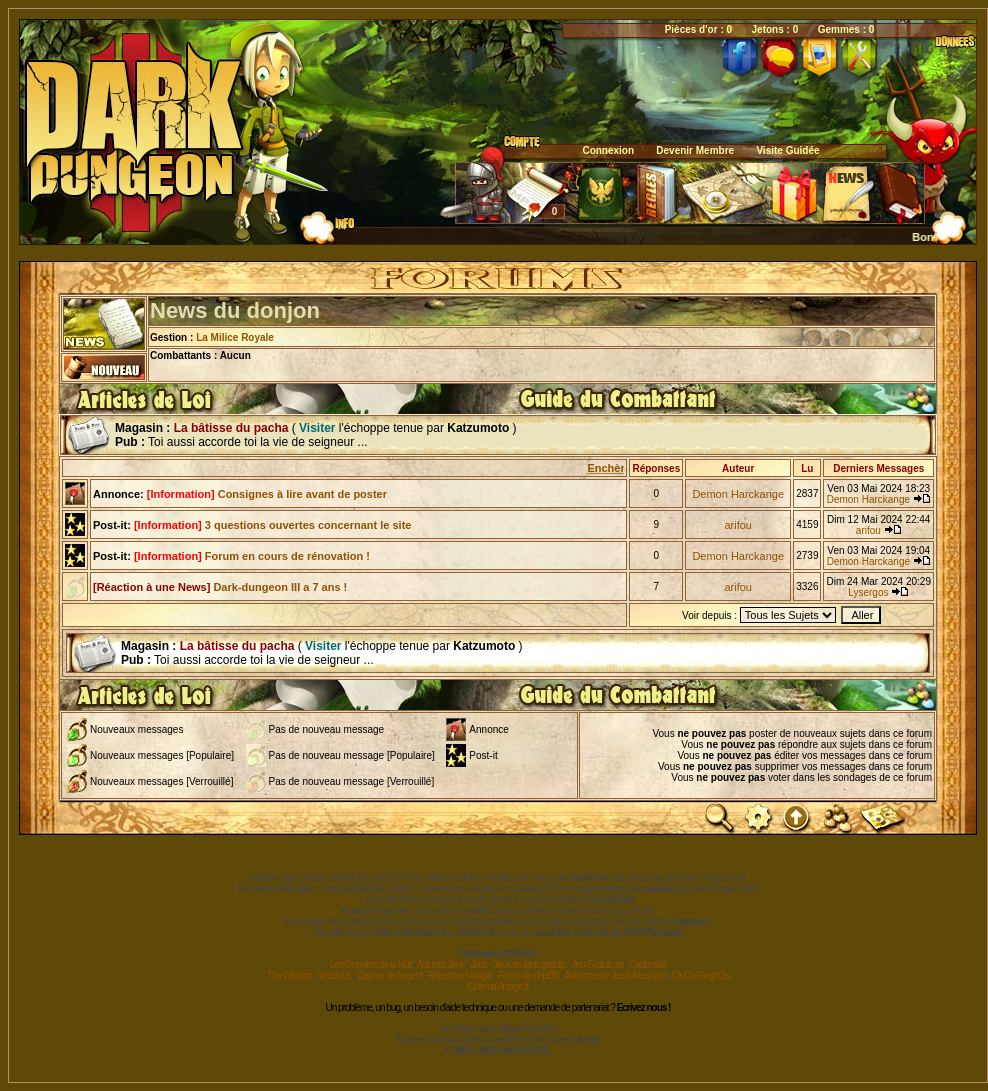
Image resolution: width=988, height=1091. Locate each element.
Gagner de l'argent (389, 975)
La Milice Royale (235, 337)
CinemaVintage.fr (497, 986)
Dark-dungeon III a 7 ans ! (220, 587)
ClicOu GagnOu (701, 975)
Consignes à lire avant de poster (267, 494)
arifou (738, 525)
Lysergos (868, 592)
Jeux (478, 964)
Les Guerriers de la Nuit (371, 964)
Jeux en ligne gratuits (529, 964)
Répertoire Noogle (459, 975)
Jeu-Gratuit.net (597, 964)
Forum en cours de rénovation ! (252, 556)
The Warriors (289, 975)
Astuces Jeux (440, 964)
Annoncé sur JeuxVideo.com (615, 975)
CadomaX (647, 964)
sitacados (334, 975)
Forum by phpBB (527, 975)
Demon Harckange (738, 494)
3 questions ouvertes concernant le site (273, 525)
